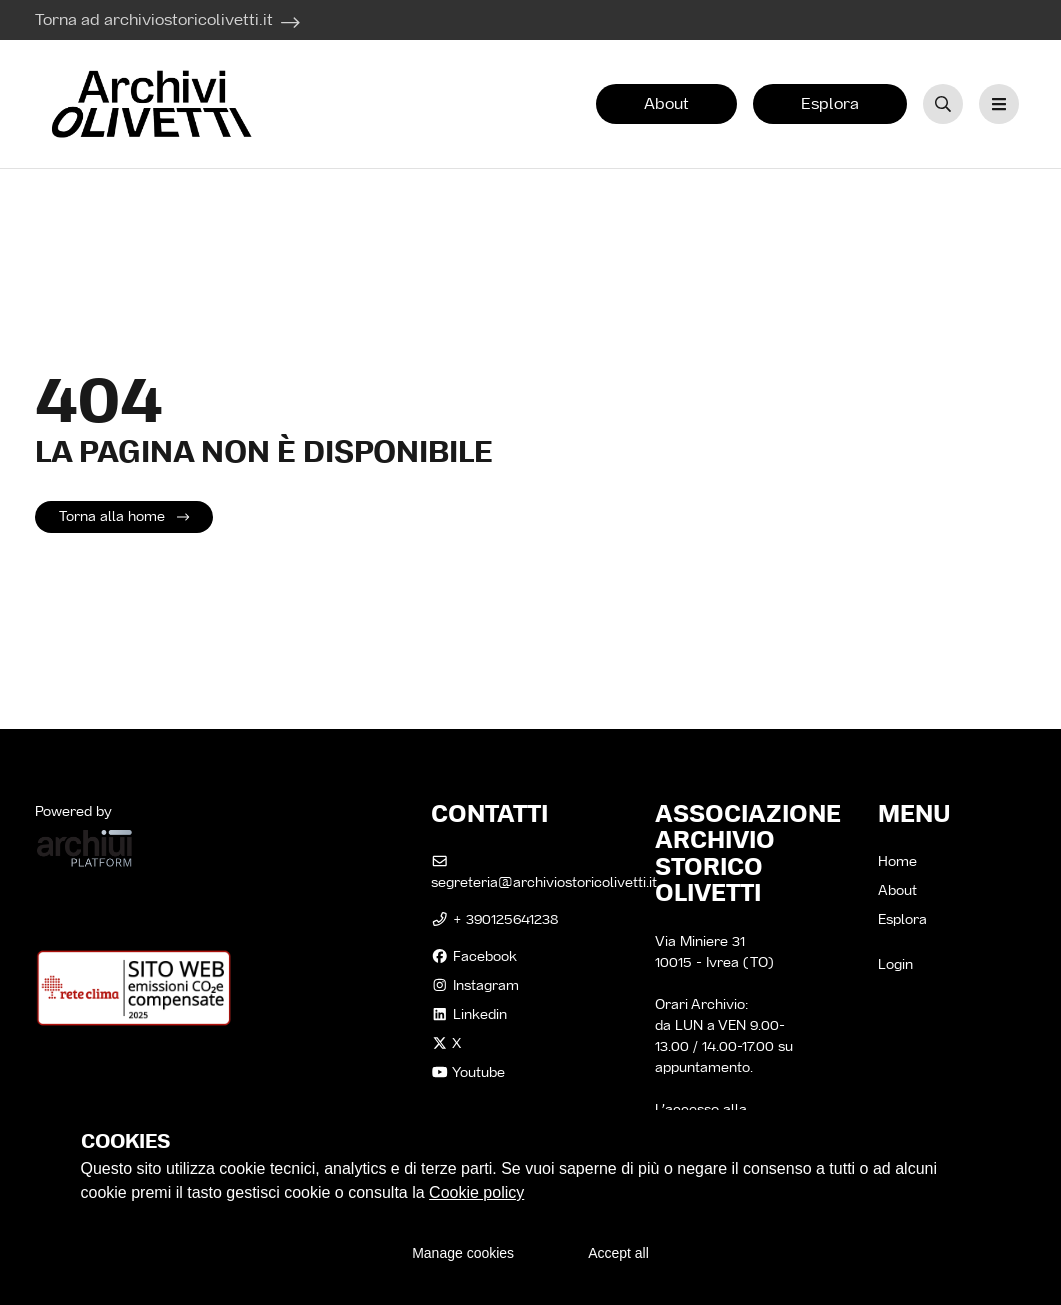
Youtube (468, 1072)
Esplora (830, 103)
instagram (475, 985)
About (666, 103)
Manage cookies (463, 1253)
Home (897, 861)
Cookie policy (476, 1192)
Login (895, 964)
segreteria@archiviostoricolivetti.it (544, 873)
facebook (474, 956)
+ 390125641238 (494, 919)
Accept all (618, 1253)
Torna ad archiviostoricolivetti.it (154, 19)
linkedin (469, 1014)
